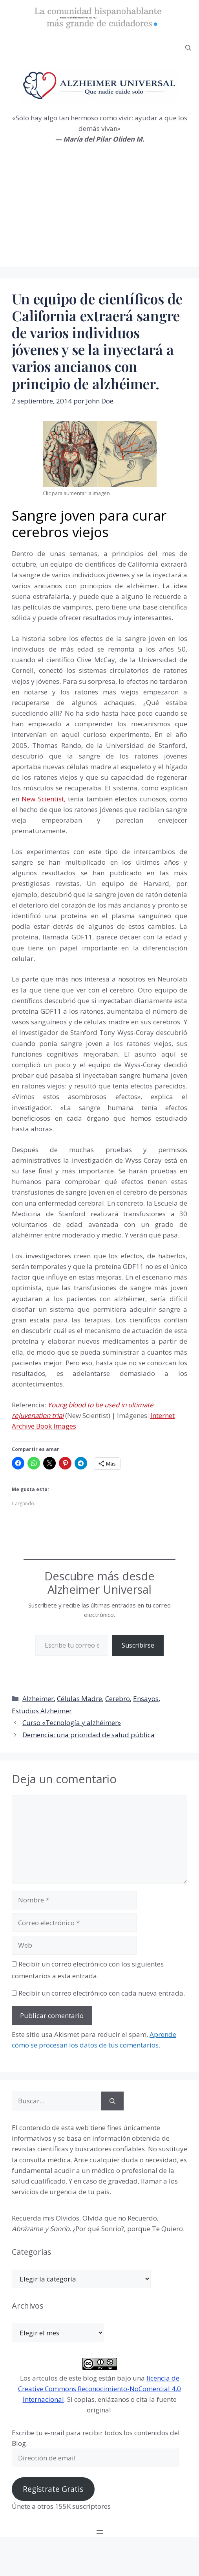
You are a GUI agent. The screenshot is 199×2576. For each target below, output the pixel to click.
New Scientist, (43, 798)
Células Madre (79, 1698)
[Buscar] (112, 2101)
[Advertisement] (99, 212)
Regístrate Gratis (53, 2489)
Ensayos (146, 1698)
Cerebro (117, 1698)
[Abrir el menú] (99, 2532)
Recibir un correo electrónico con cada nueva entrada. (101, 1993)
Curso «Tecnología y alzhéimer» (71, 1722)
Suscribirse (138, 1645)
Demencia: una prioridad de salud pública (88, 1734)
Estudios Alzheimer (42, 1710)
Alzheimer (38, 1698)
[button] (188, 48)
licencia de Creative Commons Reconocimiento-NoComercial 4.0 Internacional (99, 2388)
